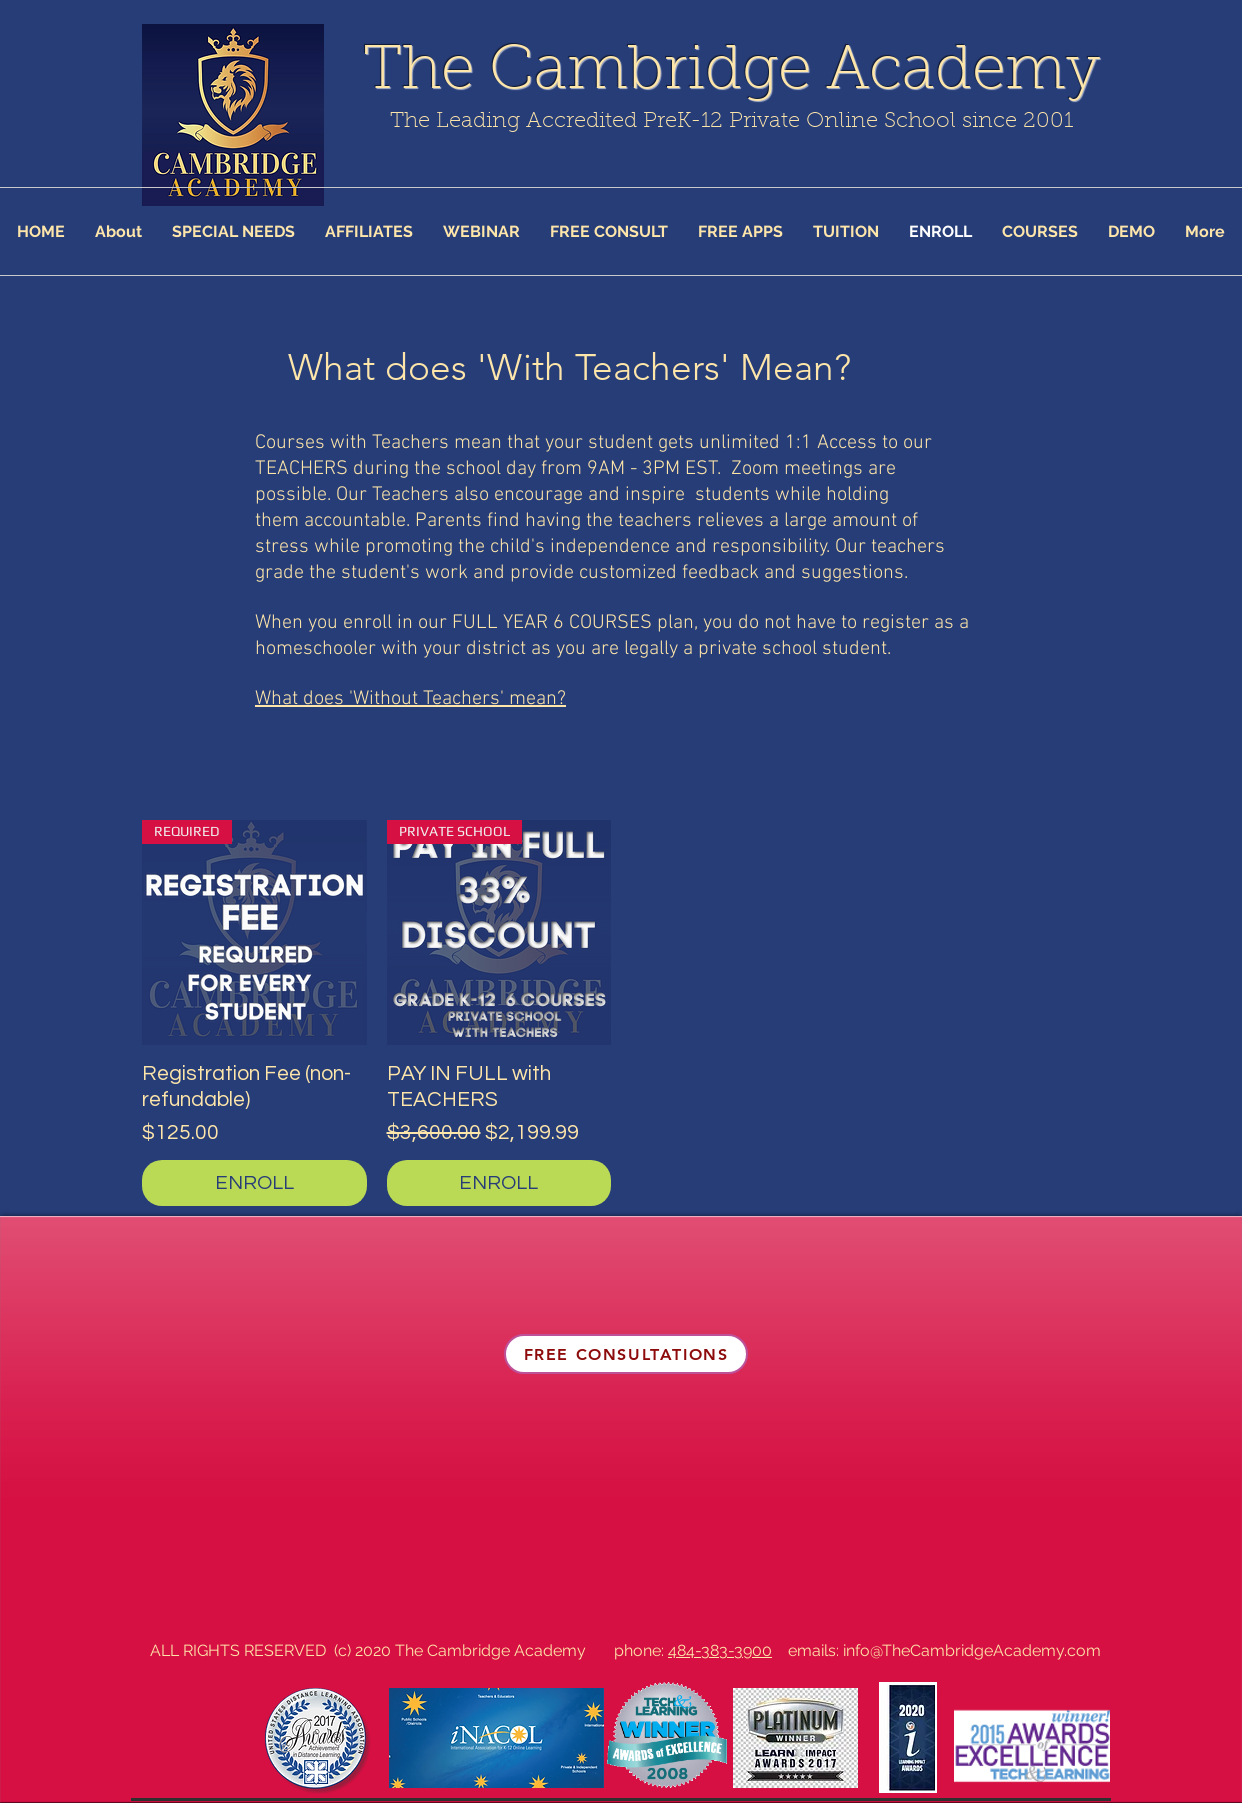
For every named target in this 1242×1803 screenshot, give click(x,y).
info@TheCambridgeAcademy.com (972, 1650)
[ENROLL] (254, 1183)
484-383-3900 (720, 1650)
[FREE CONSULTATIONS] (626, 1354)
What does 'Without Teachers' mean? (410, 699)
